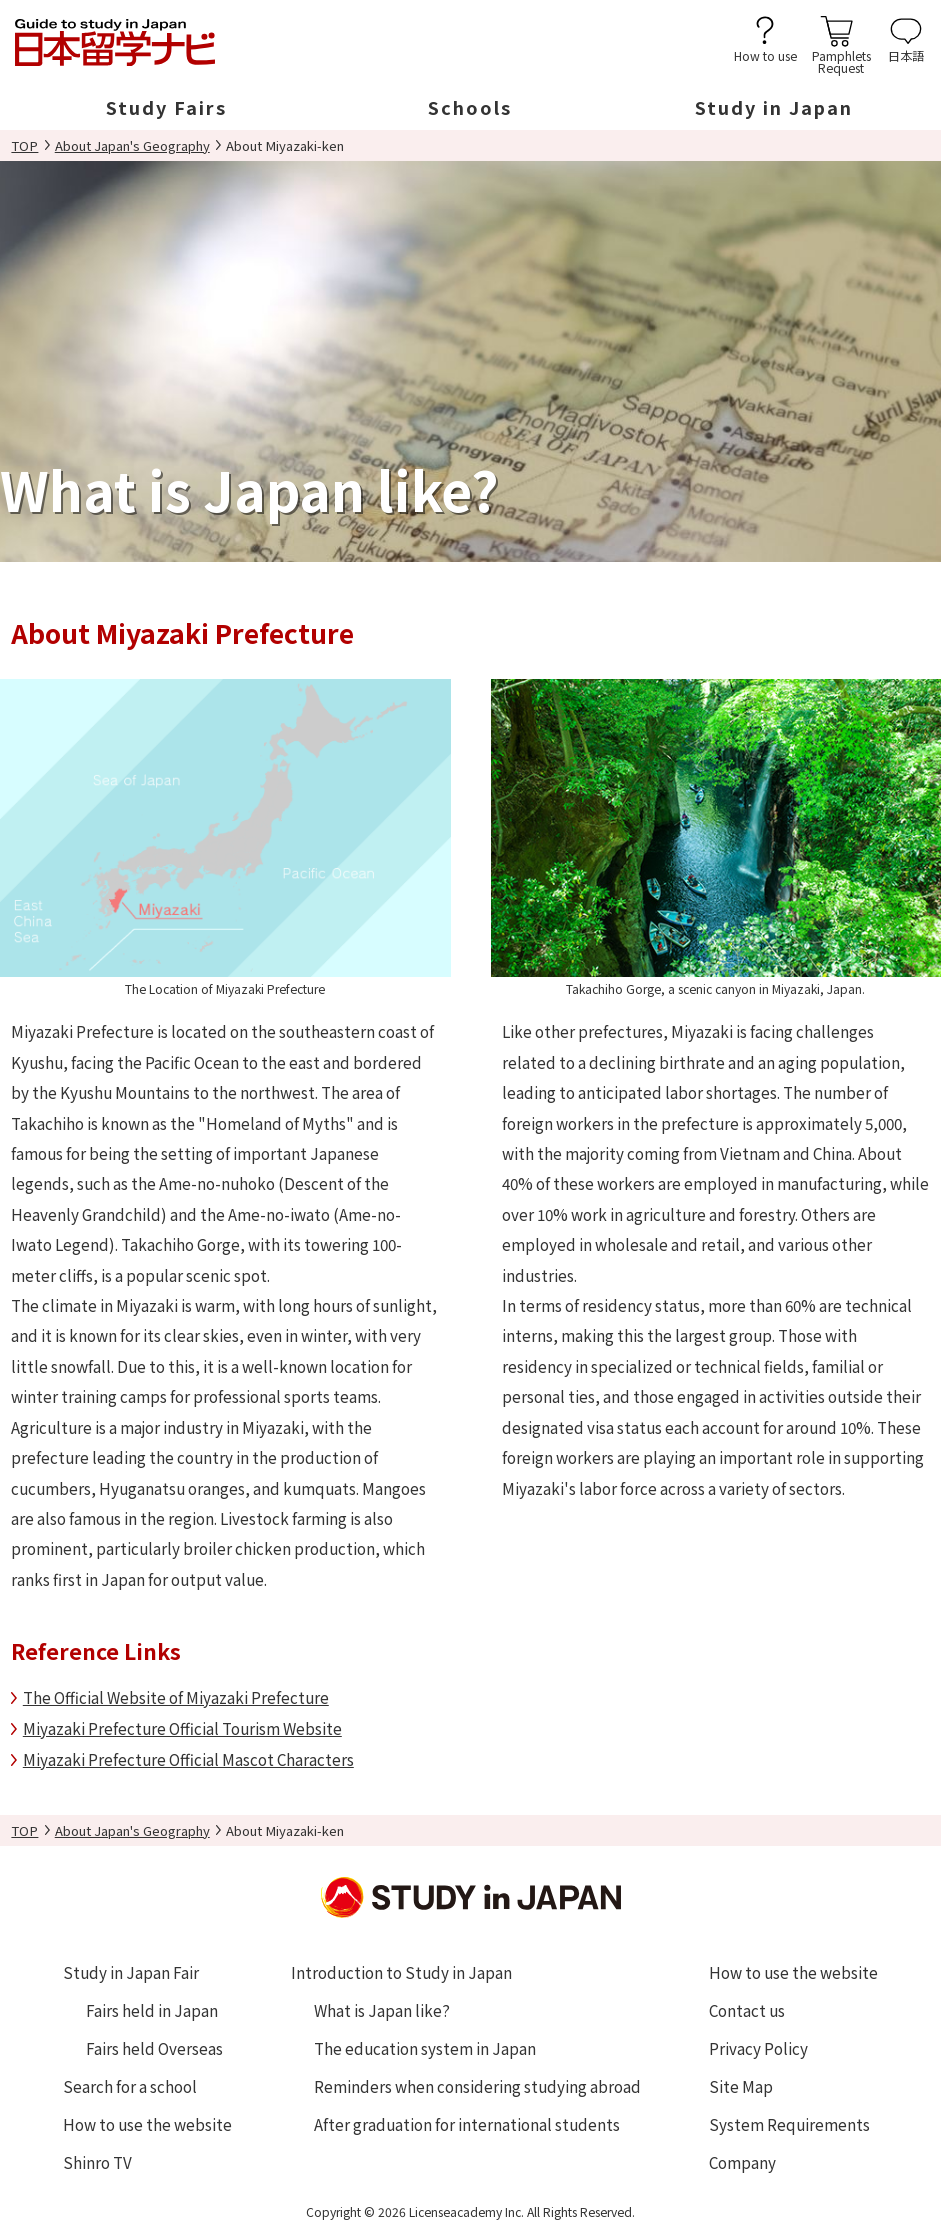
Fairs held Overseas (154, 2048)
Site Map (741, 2086)
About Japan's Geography (132, 145)
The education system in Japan (425, 2048)
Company (742, 2162)
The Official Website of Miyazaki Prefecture (176, 1697)
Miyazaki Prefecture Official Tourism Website (182, 1728)
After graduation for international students (467, 2124)
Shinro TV (97, 2162)
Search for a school (130, 2086)
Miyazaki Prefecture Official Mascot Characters (188, 1759)
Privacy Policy (758, 2048)
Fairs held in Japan (152, 2010)
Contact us (747, 2010)
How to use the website (147, 2124)
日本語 (906, 54)
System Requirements (789, 2124)
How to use (765, 54)
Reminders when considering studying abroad (477, 2086)
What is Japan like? (382, 2010)
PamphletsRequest (841, 60)
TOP (24, 145)
